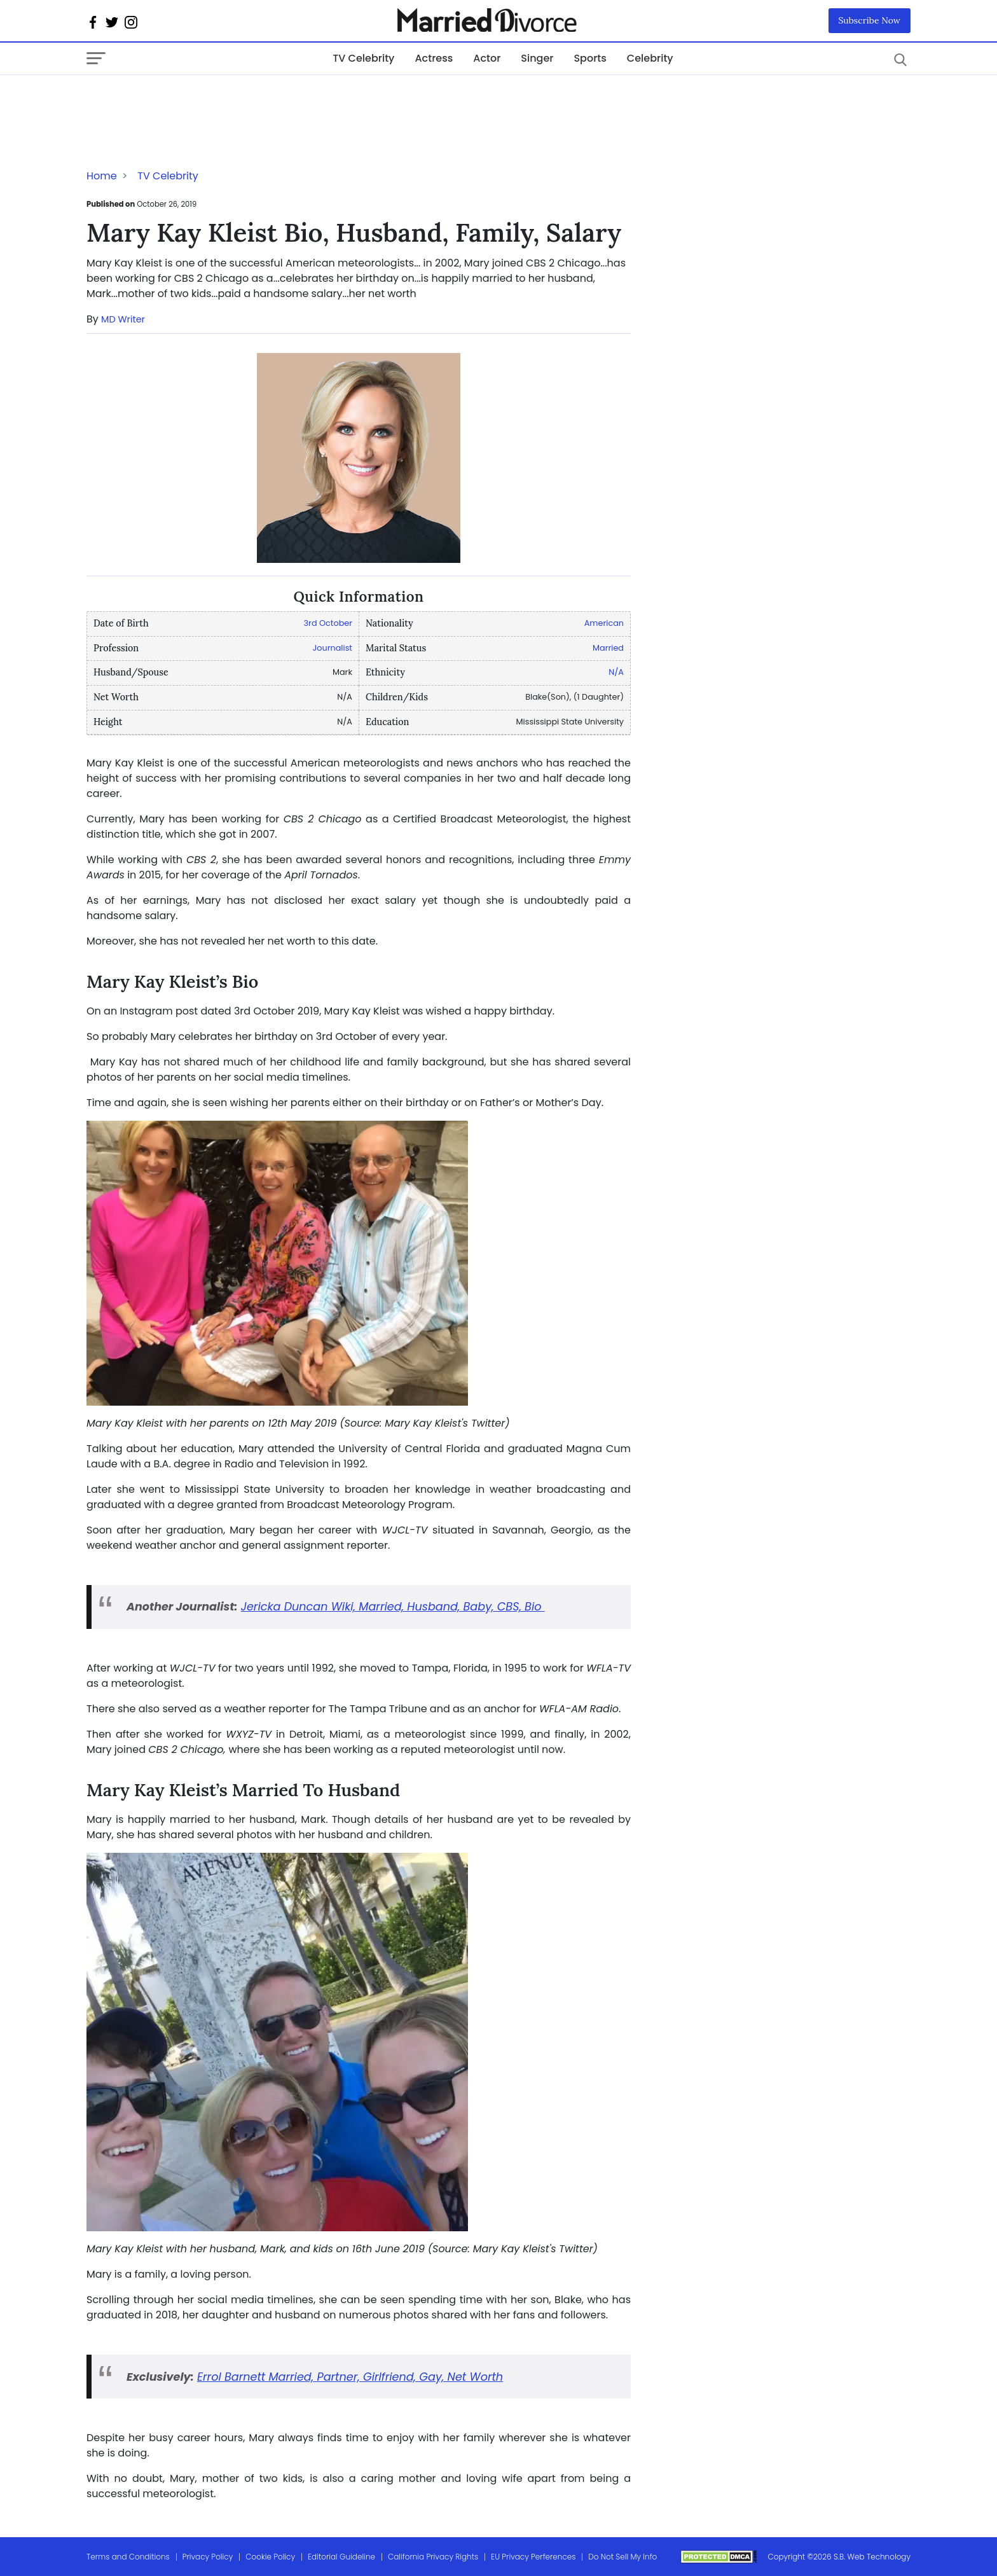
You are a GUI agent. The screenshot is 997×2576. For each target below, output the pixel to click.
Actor (486, 58)
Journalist (332, 647)
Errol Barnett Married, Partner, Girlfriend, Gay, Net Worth (350, 2377)
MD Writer (123, 319)
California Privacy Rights (433, 2556)
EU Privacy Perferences (533, 2556)
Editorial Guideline (341, 2556)
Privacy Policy (207, 2556)
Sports (590, 58)
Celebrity (650, 58)
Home (101, 176)
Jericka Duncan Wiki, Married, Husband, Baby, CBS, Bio (393, 1606)
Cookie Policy (270, 2556)
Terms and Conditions (128, 2556)
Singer (537, 58)
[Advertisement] (188, 100)
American (604, 623)
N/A (616, 672)
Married (608, 647)
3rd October (328, 623)
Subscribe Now (870, 20)
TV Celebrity (363, 58)
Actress (434, 58)
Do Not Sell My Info (622, 2556)
